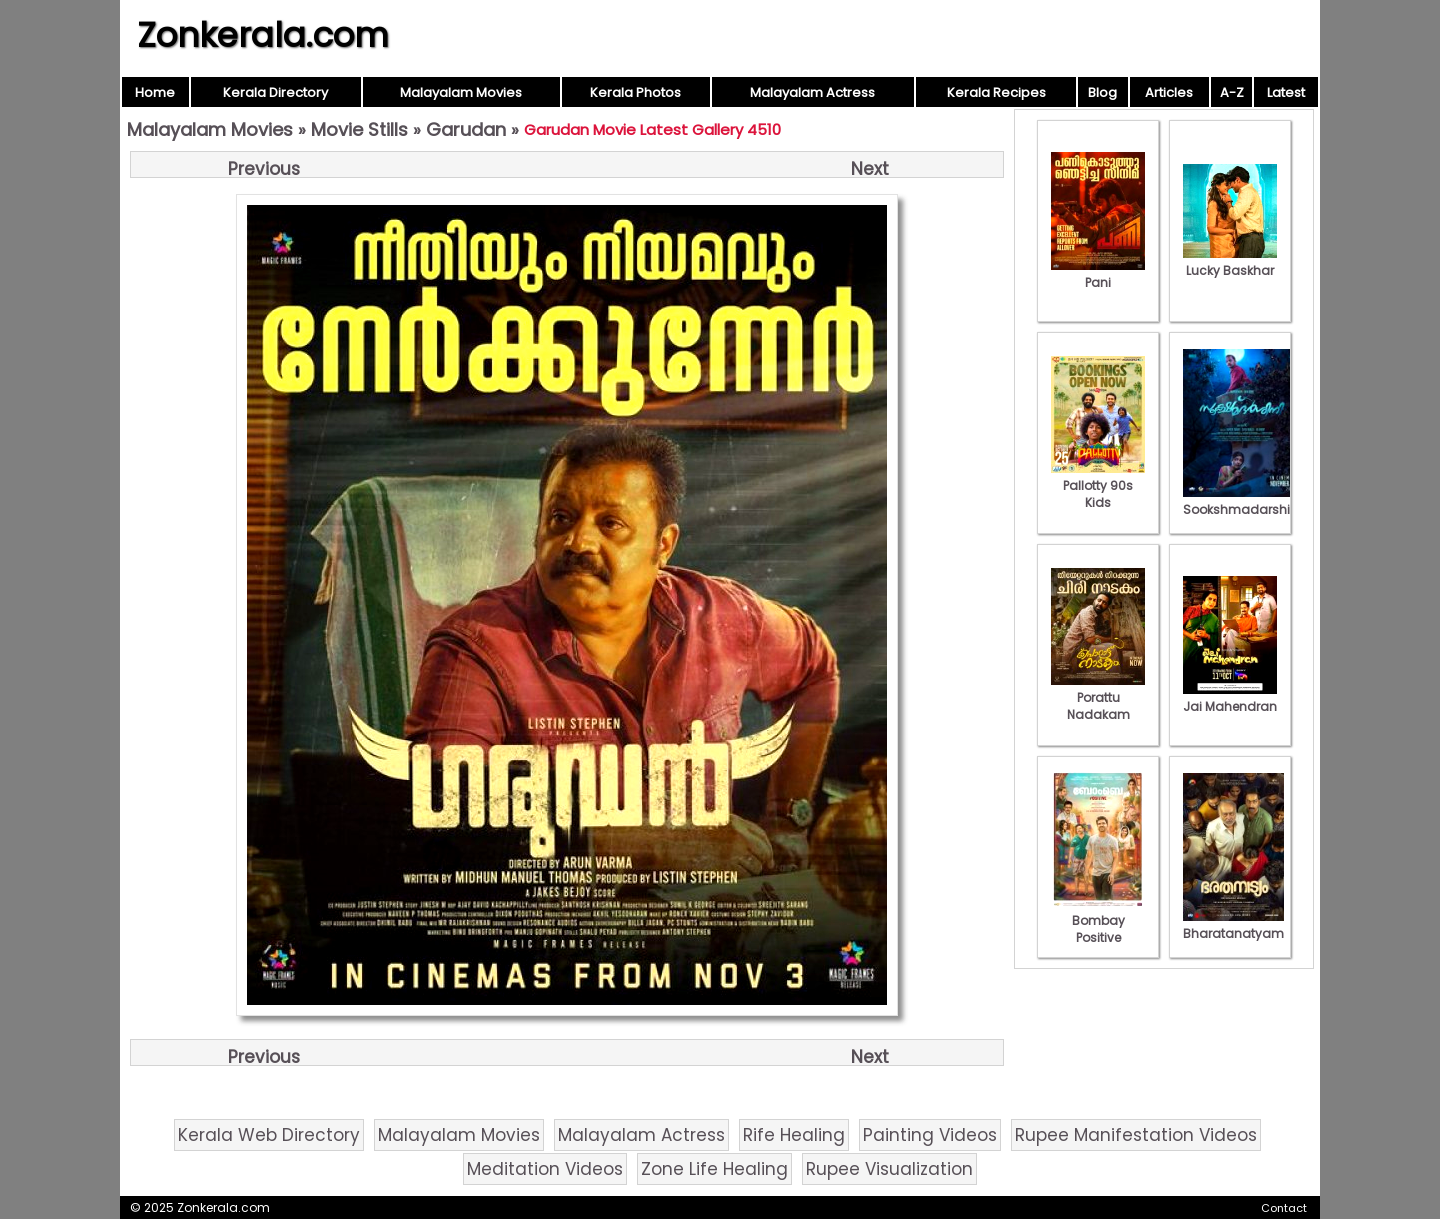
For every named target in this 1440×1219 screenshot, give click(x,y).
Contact (1284, 1208)
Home (155, 92)
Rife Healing (794, 1135)
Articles (1169, 92)
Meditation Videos (545, 1169)
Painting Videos (930, 1135)
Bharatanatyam (1233, 925)
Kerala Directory (275, 92)
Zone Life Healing (714, 1169)
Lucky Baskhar (1230, 262)
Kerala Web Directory (269, 1135)
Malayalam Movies (461, 92)
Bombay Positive (1098, 920)
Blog (1102, 92)
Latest (1286, 92)
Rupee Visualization (889, 1169)
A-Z (1232, 92)
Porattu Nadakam (1098, 697)
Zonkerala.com (263, 35)
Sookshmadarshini (1242, 501)
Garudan (466, 129)
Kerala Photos (635, 92)
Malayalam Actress (812, 92)
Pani (1098, 274)
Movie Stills (359, 129)
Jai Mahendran (1230, 698)
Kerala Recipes (996, 92)
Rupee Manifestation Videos (1136, 1135)
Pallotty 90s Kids (1098, 485)
